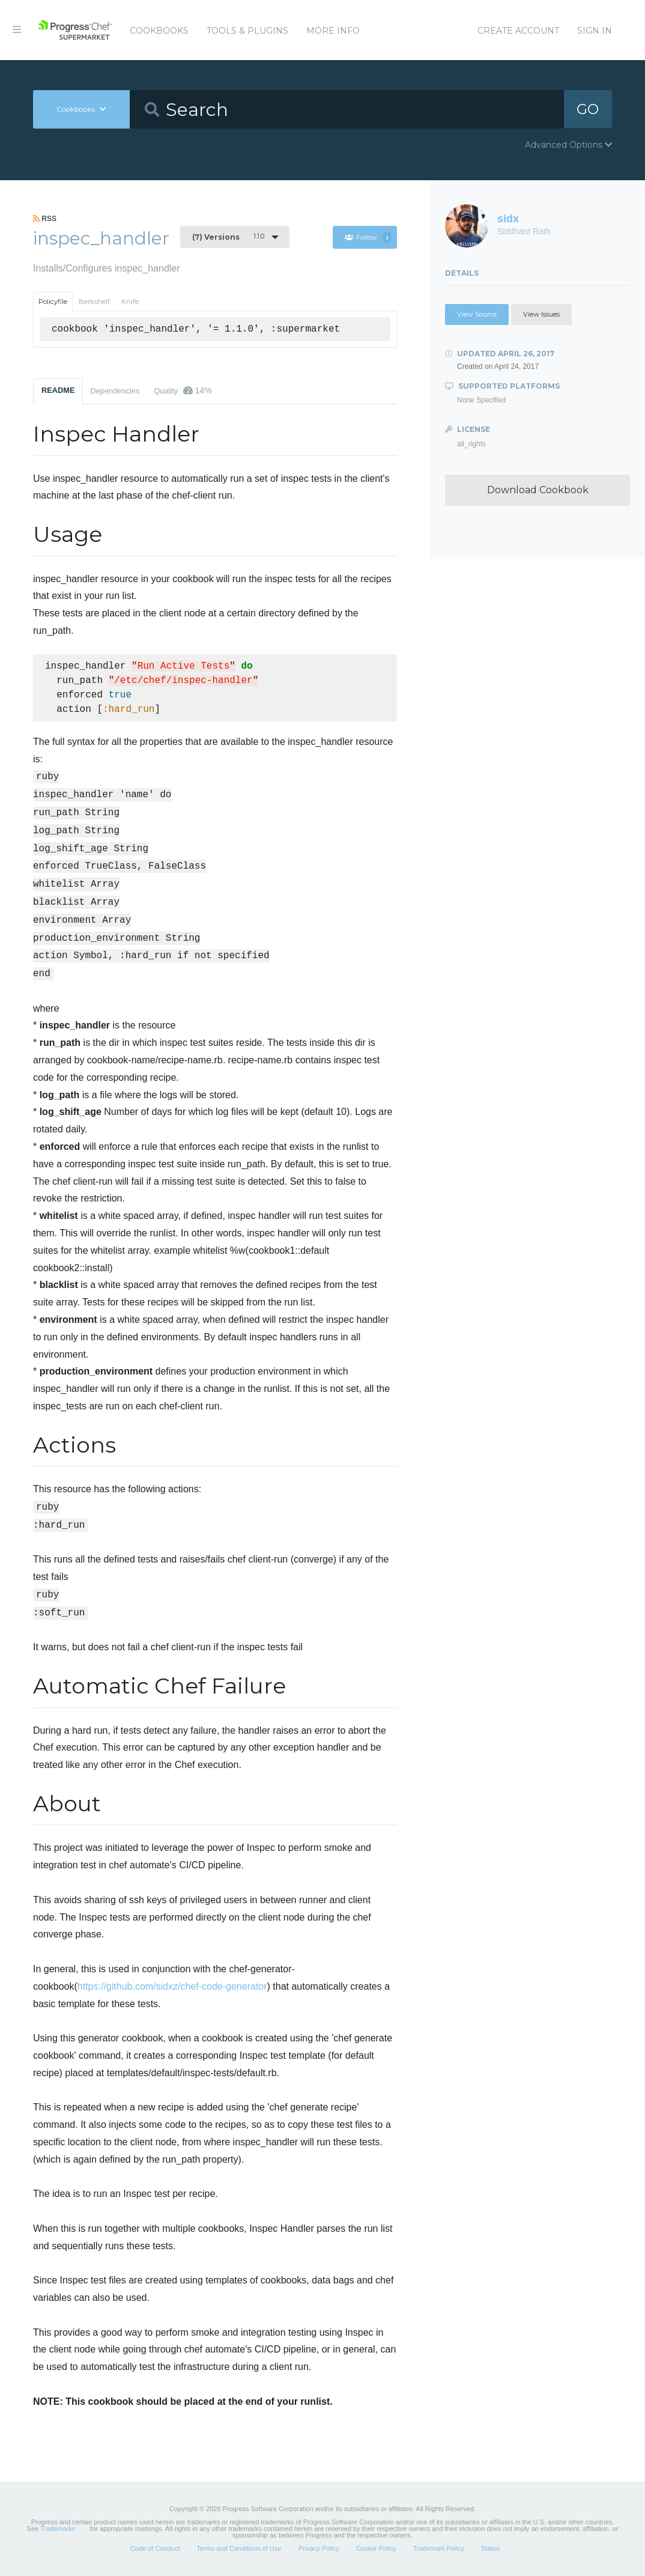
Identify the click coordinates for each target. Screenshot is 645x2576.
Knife (130, 301)
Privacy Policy (318, 2548)
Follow (368, 237)
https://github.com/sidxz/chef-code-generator (172, 1986)
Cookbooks (159, 30)
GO (588, 109)
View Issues (541, 314)
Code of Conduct (155, 2548)
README (57, 390)
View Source (477, 314)
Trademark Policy (438, 2548)
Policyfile (52, 301)
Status (490, 2548)
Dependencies (114, 390)
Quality (182, 390)
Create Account (518, 30)
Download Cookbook (538, 490)
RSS (44, 218)
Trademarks (57, 2528)
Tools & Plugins (247, 30)
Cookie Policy (376, 2548)
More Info (333, 30)
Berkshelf (94, 301)
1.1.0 (228, 237)
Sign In (594, 30)
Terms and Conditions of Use (238, 2548)
